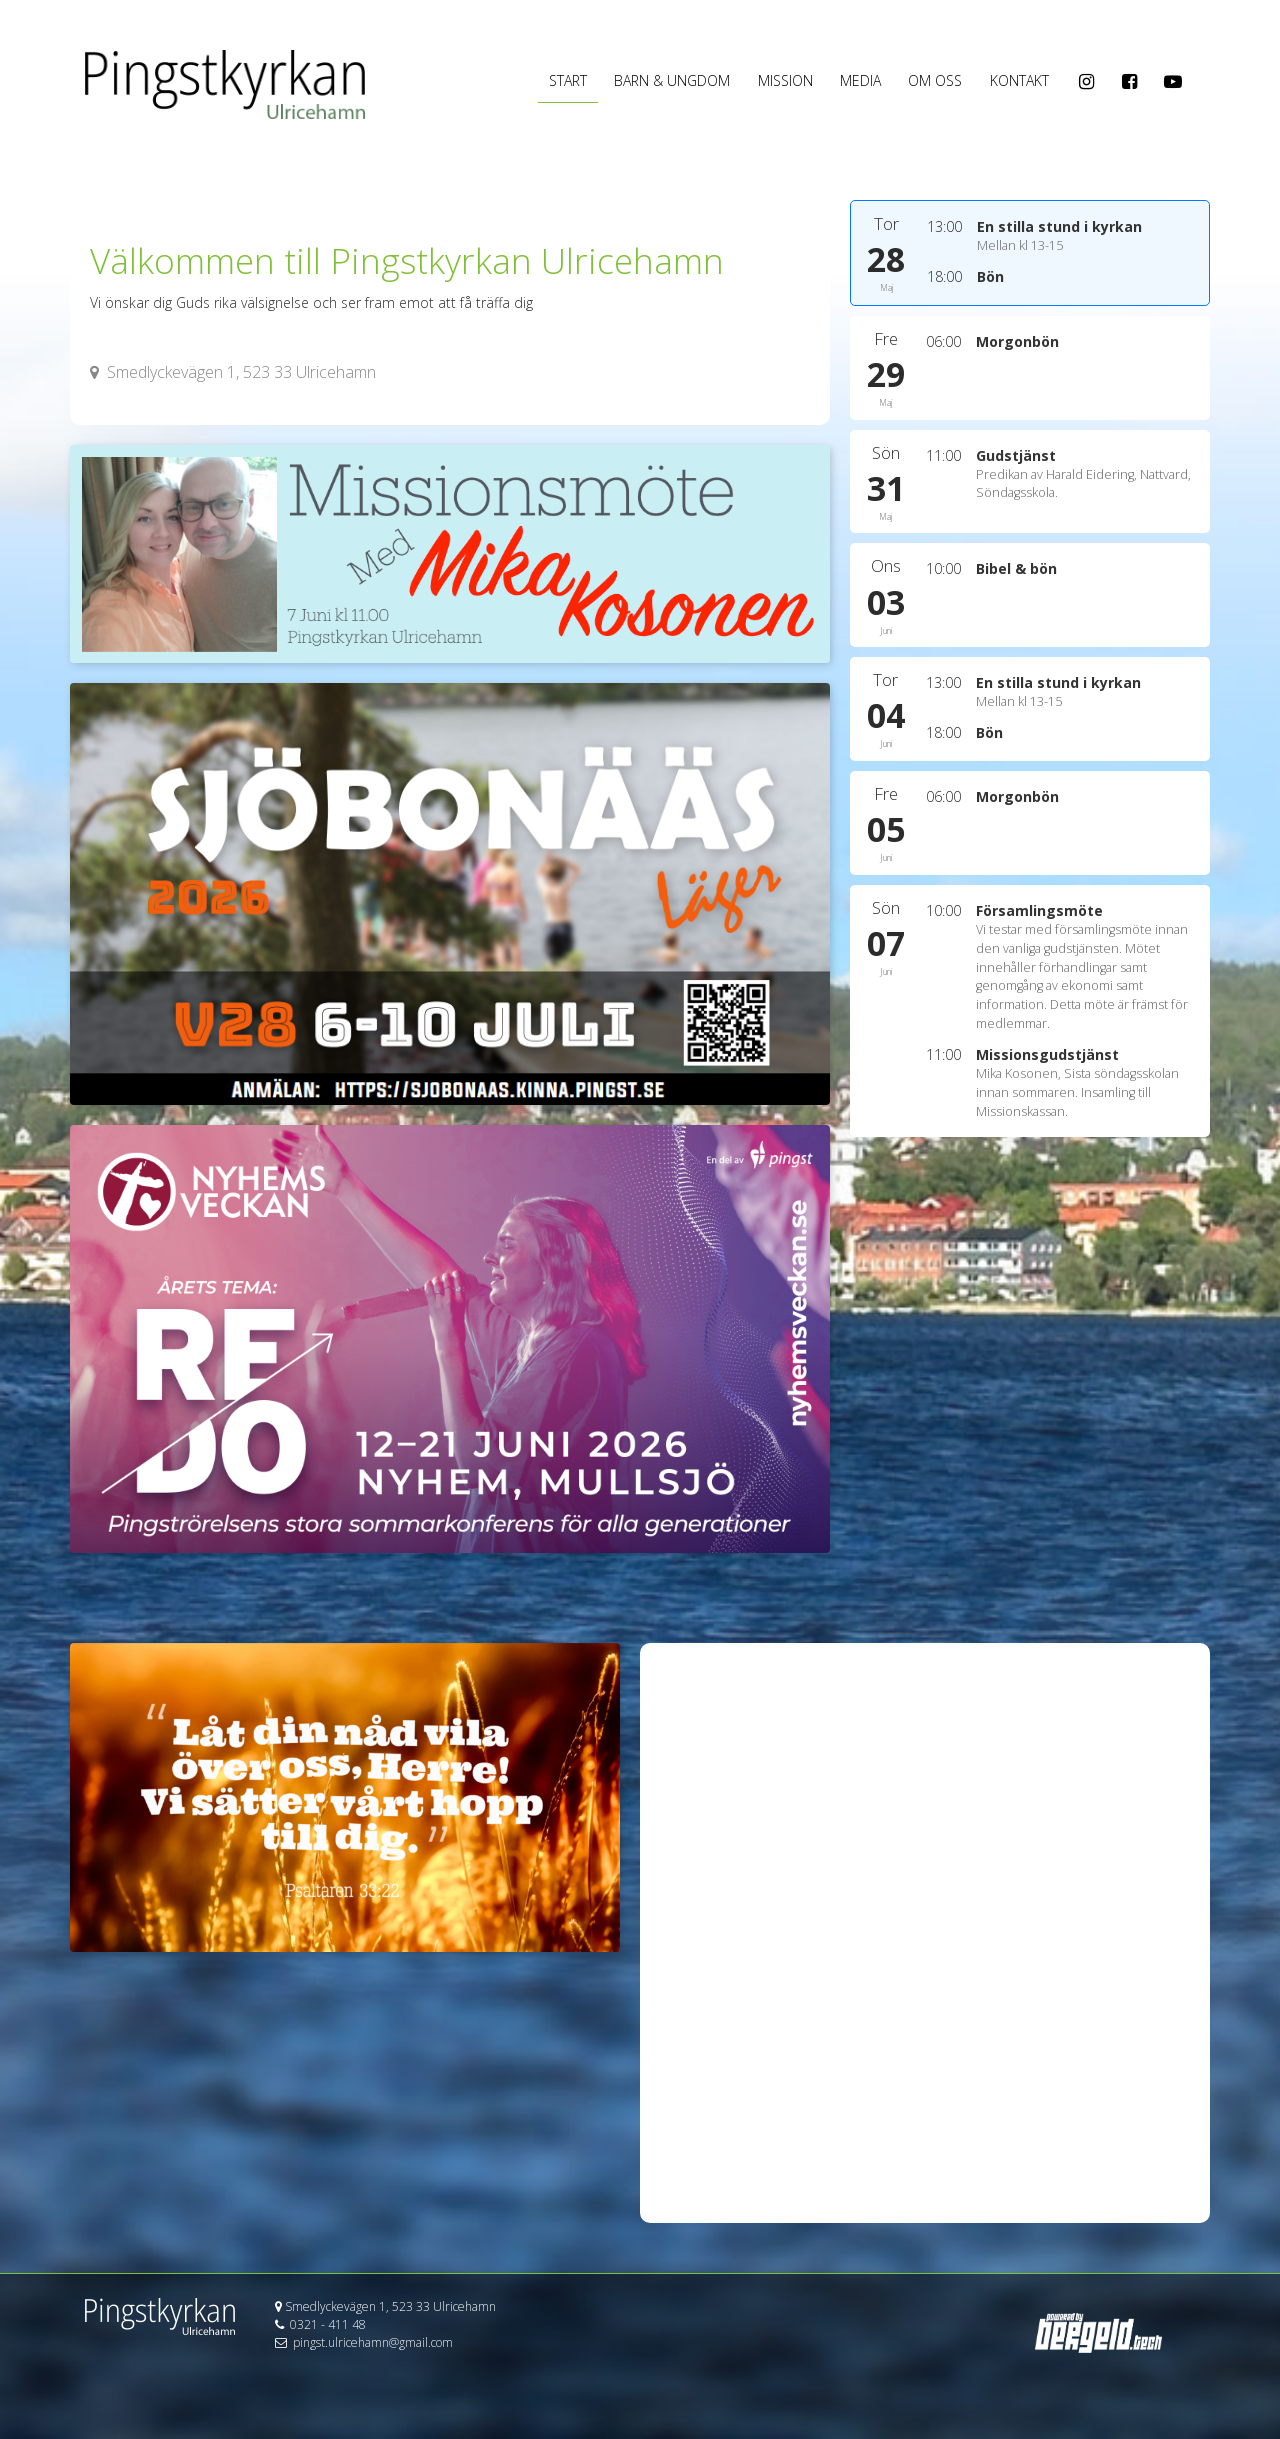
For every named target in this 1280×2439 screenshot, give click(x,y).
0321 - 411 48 (328, 2324)
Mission (785, 80)
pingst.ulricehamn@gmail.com (373, 2342)
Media (860, 80)
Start (568, 80)
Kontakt (1019, 80)
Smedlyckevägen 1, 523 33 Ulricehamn (233, 372)
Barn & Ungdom (672, 80)
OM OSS (935, 80)
